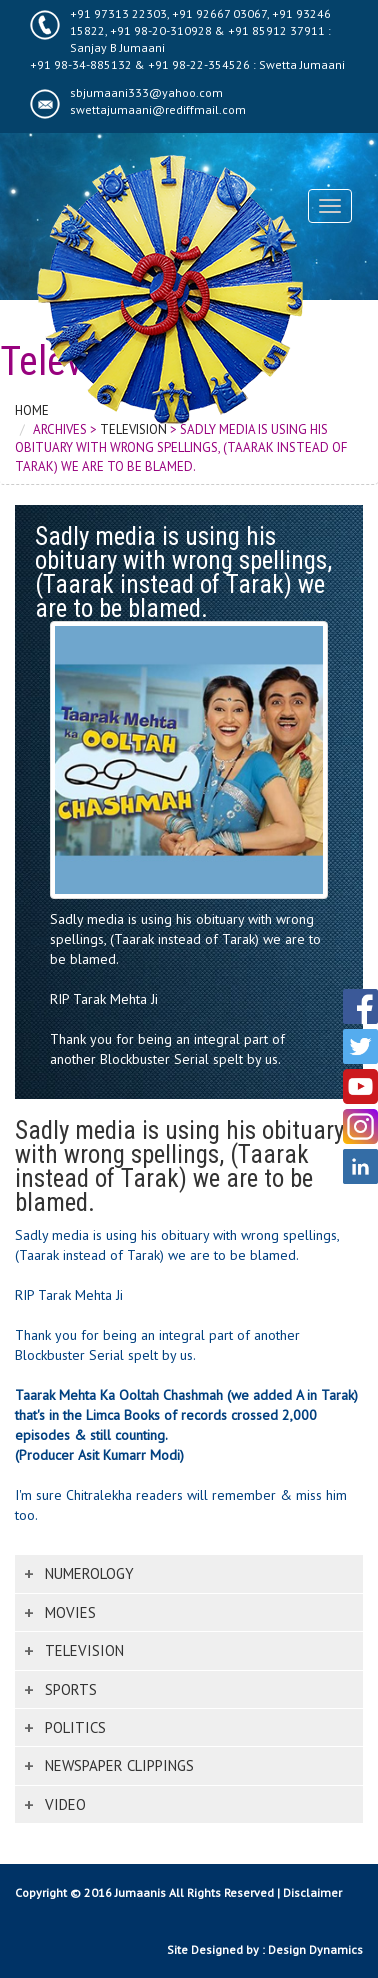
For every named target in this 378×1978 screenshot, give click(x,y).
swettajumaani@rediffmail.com (158, 109)
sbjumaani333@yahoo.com (146, 92)
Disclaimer (312, 1892)
